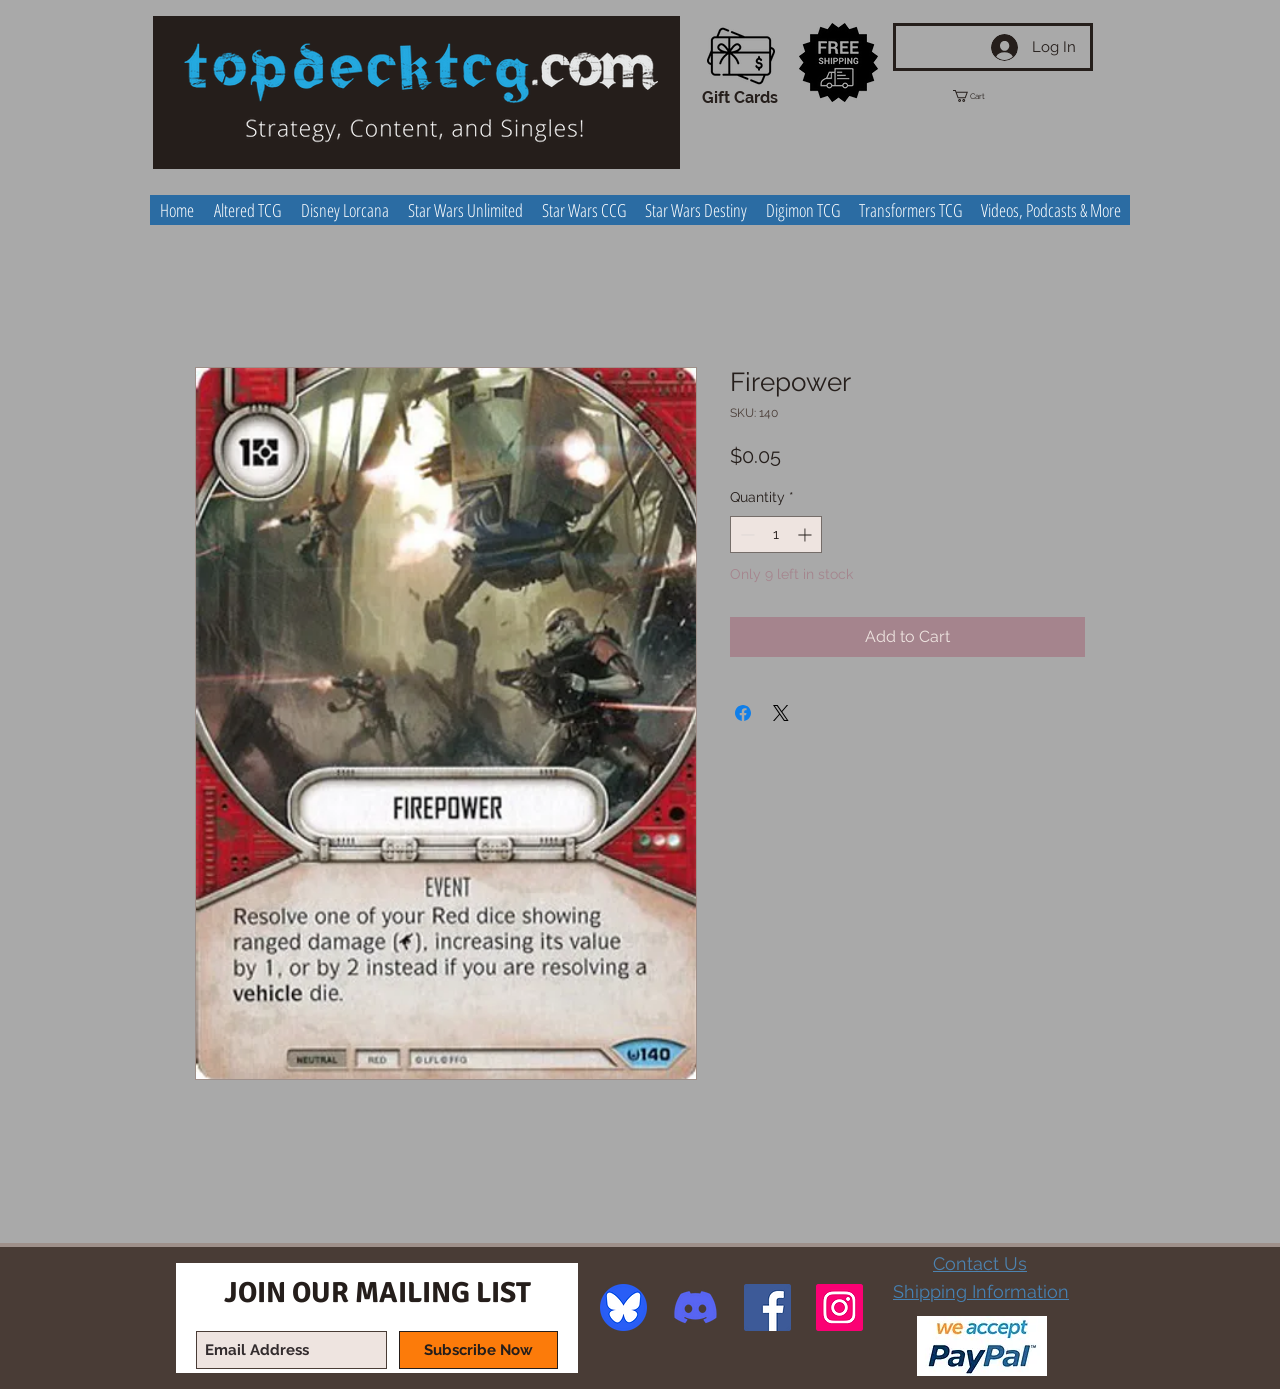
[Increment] (806, 534)
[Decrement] (745, 534)
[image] (623, 1307)
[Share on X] (781, 713)
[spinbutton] (776, 534)
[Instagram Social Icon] (839, 1307)
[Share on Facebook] (743, 713)
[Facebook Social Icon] (767, 1307)
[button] (987, 96)
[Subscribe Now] (478, 1350)
